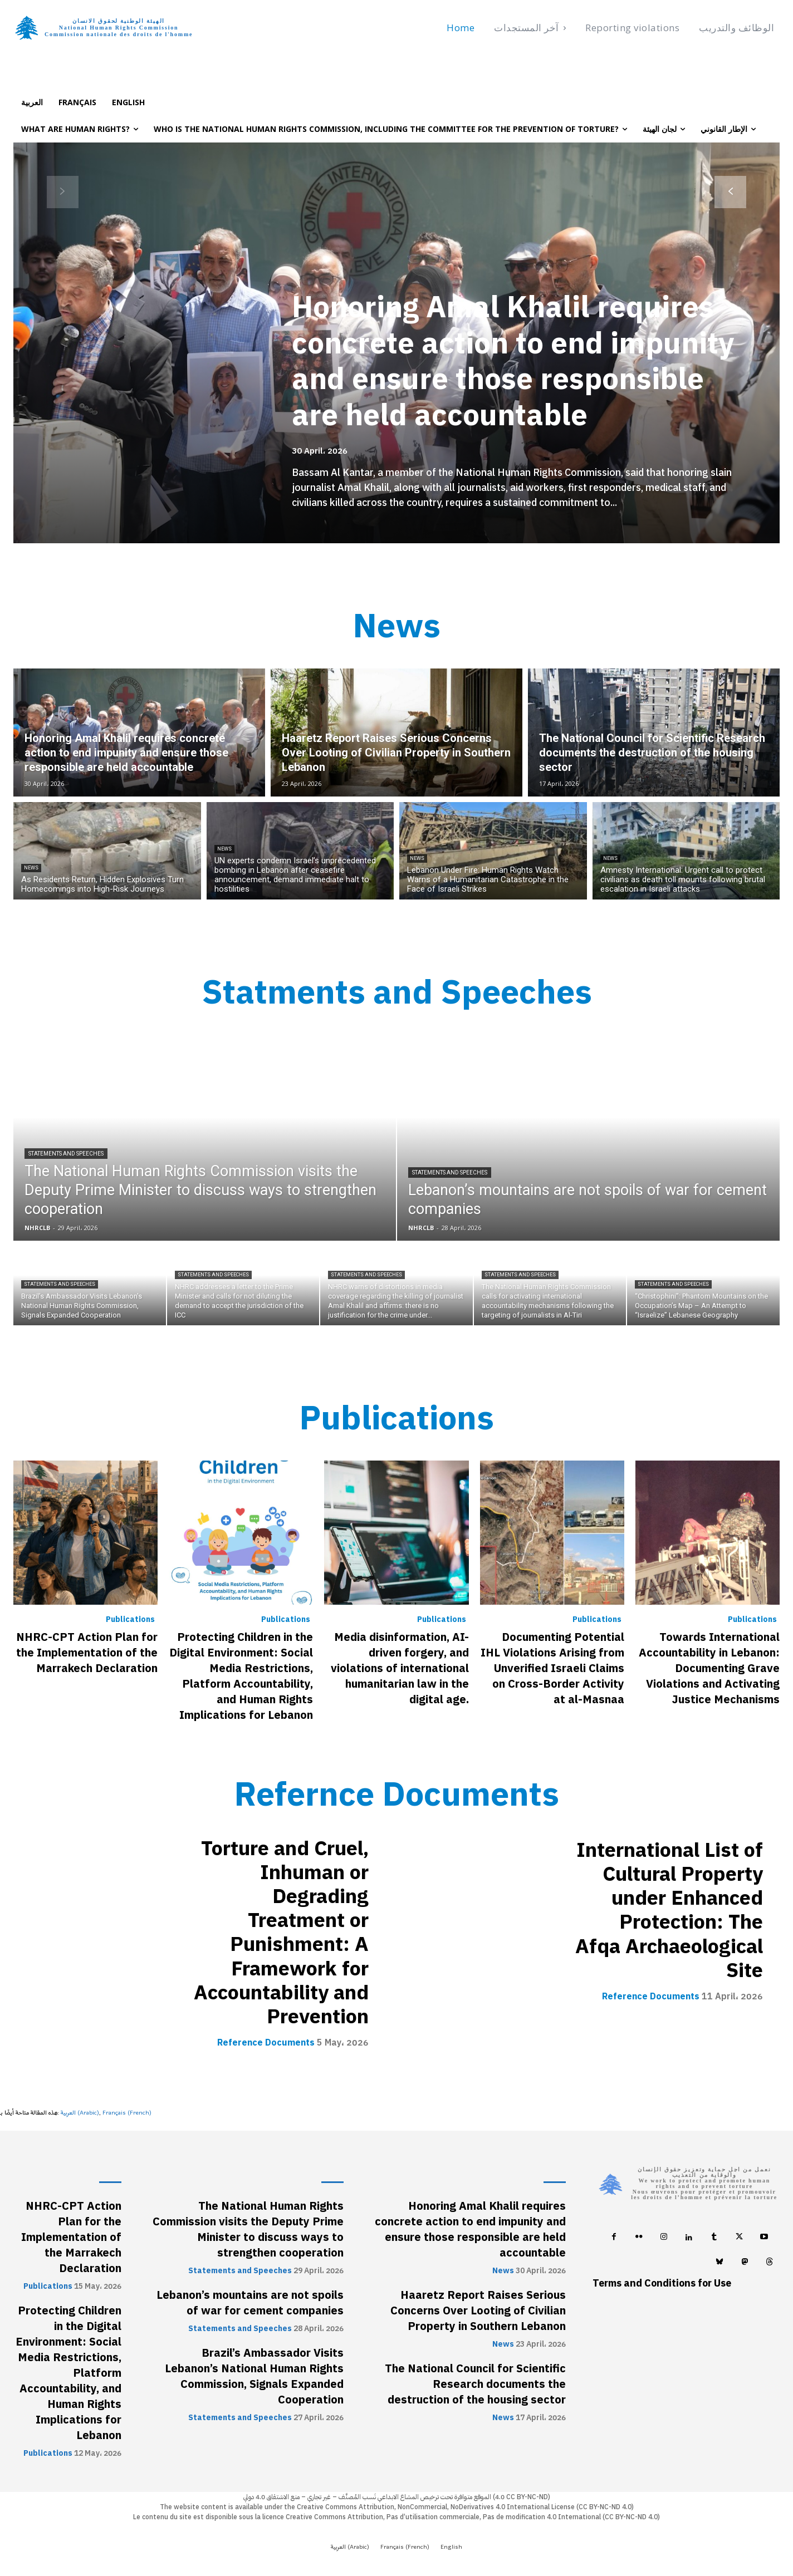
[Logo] (109, 28)
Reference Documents (266, 2043)
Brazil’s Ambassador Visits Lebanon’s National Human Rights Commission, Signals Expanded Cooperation (254, 2376)
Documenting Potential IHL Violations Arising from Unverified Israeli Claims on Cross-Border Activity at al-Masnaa (552, 1668)
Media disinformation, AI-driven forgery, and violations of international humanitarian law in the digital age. (400, 1668)
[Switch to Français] (77, 102)
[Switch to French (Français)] (126, 2113)
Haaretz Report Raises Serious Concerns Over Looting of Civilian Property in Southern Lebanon (478, 2311)
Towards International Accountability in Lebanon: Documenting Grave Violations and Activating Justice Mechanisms (709, 1668)
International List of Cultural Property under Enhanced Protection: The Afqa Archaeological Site (669, 1910)
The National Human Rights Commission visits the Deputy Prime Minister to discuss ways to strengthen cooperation (248, 2230)
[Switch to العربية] (32, 102)
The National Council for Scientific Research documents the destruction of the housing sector (475, 2384)
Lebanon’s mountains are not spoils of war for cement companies (250, 2303)
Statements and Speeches (66, 1154)
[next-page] (730, 192)
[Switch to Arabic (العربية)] (80, 2113)
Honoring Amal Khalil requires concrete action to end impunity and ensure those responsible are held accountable (516, 360)
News (31, 868)
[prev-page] (63, 192)
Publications (130, 1620)
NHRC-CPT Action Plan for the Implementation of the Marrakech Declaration (87, 1653)
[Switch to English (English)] (451, 2548)
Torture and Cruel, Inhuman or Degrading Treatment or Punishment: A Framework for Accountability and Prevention (281, 1932)
